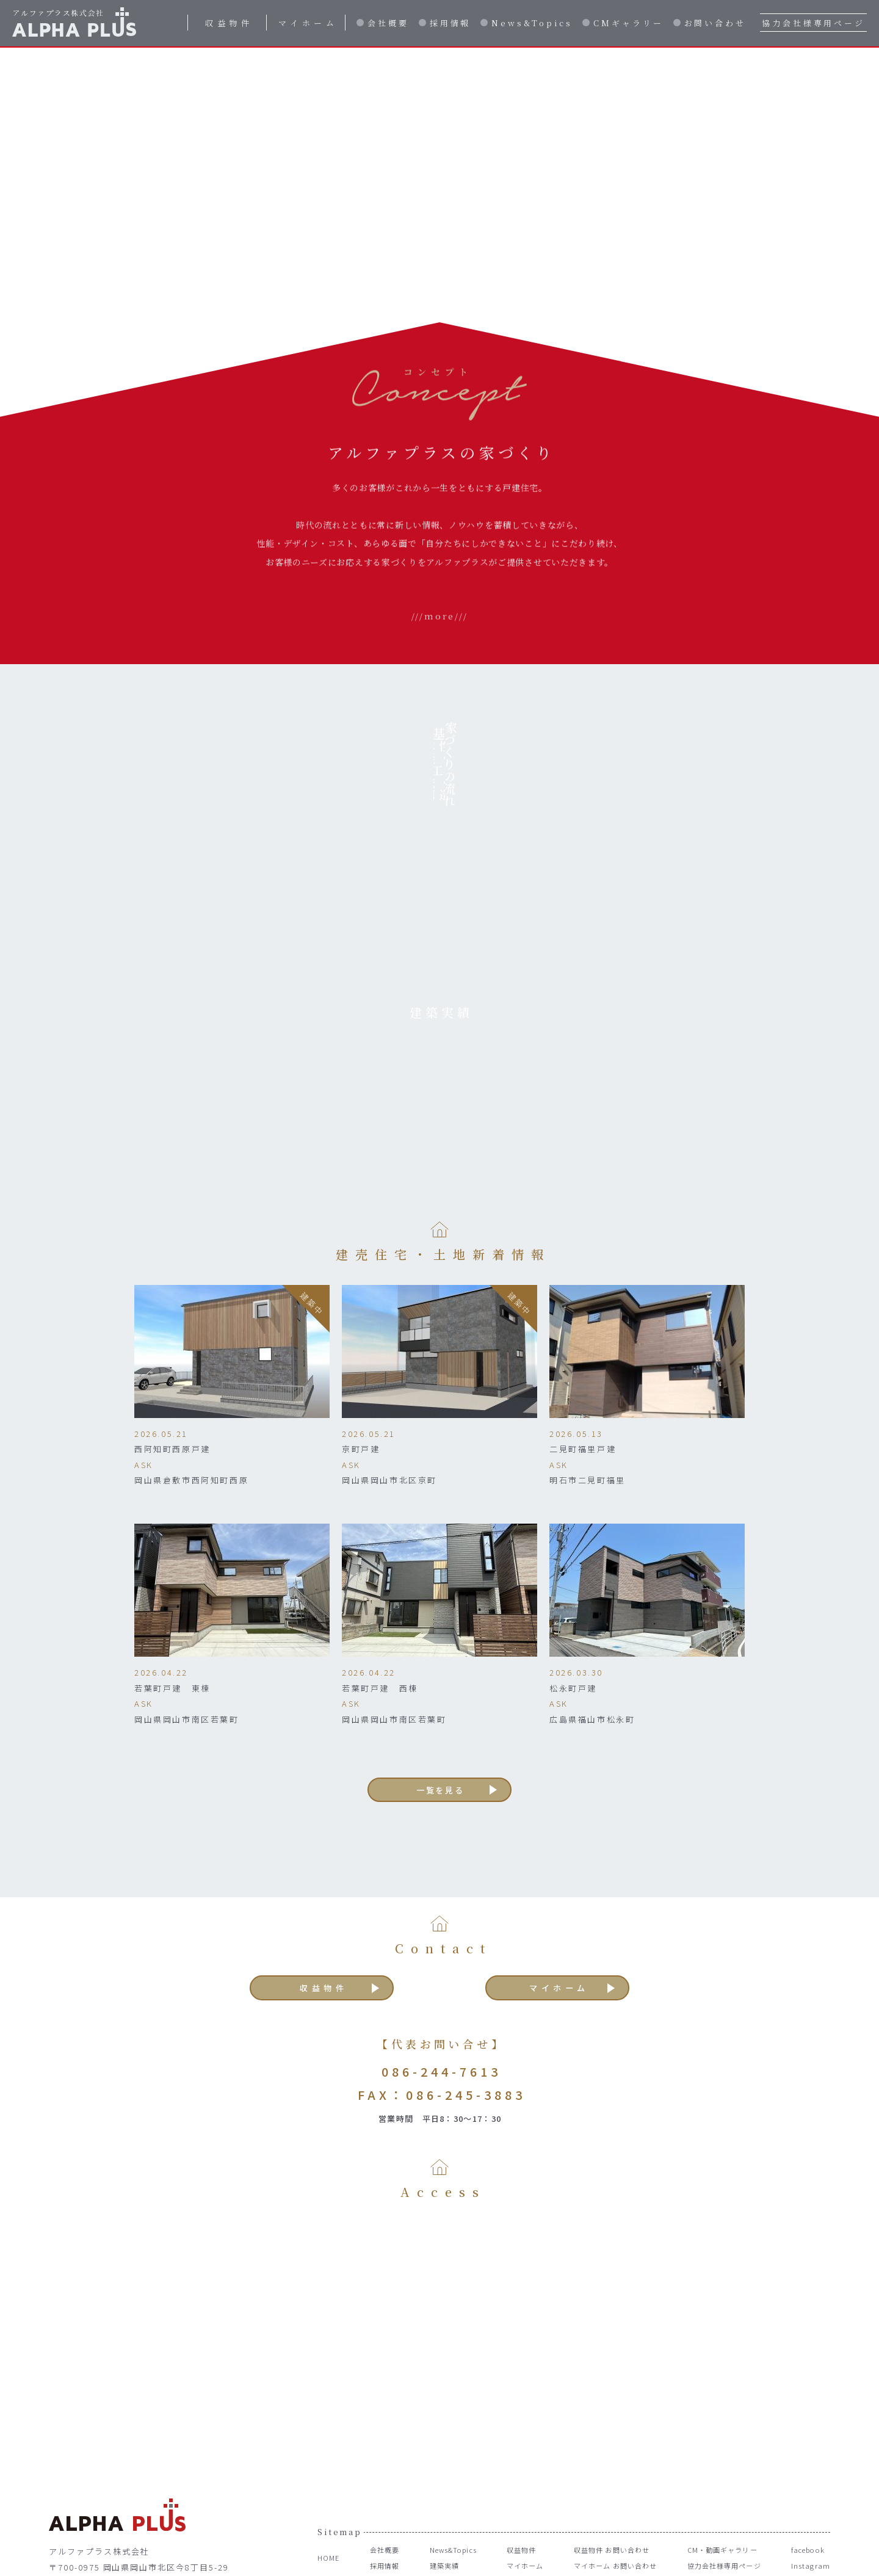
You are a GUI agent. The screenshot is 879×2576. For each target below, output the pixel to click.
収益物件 (229, 23)
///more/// (439, 665)
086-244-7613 (441, 2018)
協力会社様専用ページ (813, 23)
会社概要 (388, 23)
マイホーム (308, 23)
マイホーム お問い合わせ (610, 2513)
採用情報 (450, 23)
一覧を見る (440, 1727)
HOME (329, 2505)
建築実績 (436, 2513)
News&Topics (532, 23)
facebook (808, 2498)
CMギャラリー (628, 23)
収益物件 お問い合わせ (606, 2498)
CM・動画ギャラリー (721, 2498)
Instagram (809, 2513)
